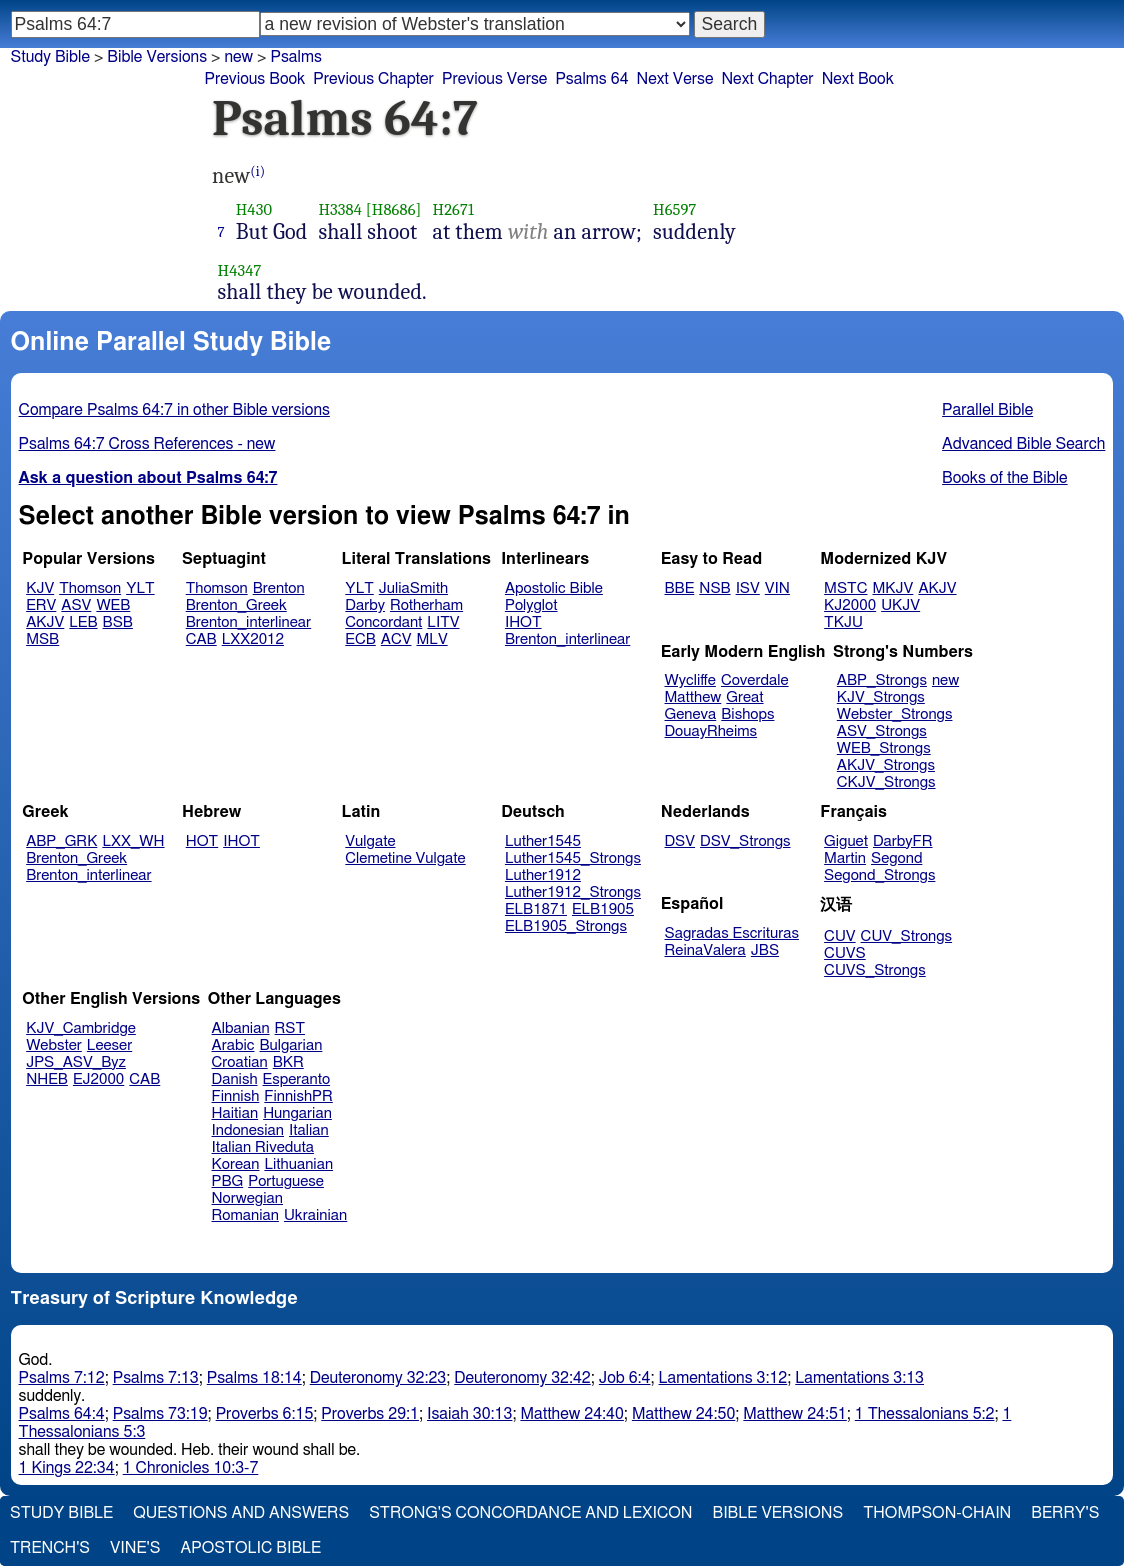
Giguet (846, 841)
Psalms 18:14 (254, 1378)
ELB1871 (536, 909)
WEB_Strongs (884, 748)
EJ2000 (98, 1079)
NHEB (47, 1079)
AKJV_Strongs (886, 765)
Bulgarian (290, 1045)
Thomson (90, 588)
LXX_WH (133, 841)
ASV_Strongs (882, 731)
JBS (765, 950)
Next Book (858, 79)
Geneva (691, 714)
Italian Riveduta (263, 1147)
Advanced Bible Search (1023, 444)
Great (744, 697)
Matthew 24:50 (683, 1414)
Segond (896, 858)
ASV (76, 605)
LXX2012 (253, 639)
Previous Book (254, 79)
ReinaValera (705, 950)
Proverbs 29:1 (370, 1414)
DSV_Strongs (745, 841)
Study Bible (50, 57)
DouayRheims (711, 731)
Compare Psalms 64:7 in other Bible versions (174, 410)
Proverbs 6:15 (265, 1414)
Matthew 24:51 (794, 1414)
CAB (201, 639)
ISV (748, 588)
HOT (202, 841)
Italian (309, 1130)
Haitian (235, 1113)
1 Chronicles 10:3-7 (191, 1468)
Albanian (241, 1028)
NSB (714, 588)
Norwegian (247, 1198)
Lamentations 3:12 (723, 1378)
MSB (42, 639)
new (945, 680)
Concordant (383, 622)
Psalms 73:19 (160, 1414)
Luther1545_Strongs (573, 858)
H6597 (675, 209)
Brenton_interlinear (248, 622)
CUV (840, 936)
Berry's (1065, 1513)
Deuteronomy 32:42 (522, 1378)
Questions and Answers (241, 1513)
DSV (680, 841)
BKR (288, 1062)
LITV (443, 622)
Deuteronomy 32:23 (378, 1378)
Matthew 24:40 (571, 1414)
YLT (140, 588)
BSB (118, 622)
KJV (40, 588)
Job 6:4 (625, 1378)
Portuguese (286, 1181)
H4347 (240, 270)
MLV (431, 639)
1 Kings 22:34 (67, 1468)
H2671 (454, 209)
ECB (360, 639)
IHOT (523, 622)
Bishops (747, 714)
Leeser (109, 1045)
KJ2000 (850, 605)
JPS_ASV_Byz (76, 1062)
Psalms (295, 57)
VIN (777, 588)
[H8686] (394, 209)
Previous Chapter (373, 79)
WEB (113, 605)
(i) (257, 171)
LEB (83, 622)
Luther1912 (543, 875)
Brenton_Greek (236, 605)
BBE (680, 588)
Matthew (693, 697)
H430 (254, 209)
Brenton (279, 588)
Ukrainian (315, 1215)
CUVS (845, 953)
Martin (845, 858)
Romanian (245, 1215)
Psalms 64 (591, 79)
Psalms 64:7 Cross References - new (147, 444)
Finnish (236, 1096)
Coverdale (755, 680)
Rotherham (426, 605)
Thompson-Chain (937, 1513)
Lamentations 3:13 (859, 1378)
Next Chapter (767, 79)
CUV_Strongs (906, 936)
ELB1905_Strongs (566, 926)
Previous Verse (494, 79)
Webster (54, 1045)
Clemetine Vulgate (405, 858)
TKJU (843, 622)
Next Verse (675, 79)
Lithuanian (298, 1164)
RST (290, 1028)
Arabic (233, 1045)
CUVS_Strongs (875, 970)
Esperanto (297, 1079)
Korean (236, 1164)
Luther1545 (543, 841)
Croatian (240, 1062)
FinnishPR (298, 1096)
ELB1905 (603, 909)
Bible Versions (157, 57)
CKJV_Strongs (886, 782)
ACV (396, 639)
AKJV (45, 622)
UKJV (900, 605)
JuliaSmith (413, 588)
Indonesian (248, 1130)
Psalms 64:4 (62, 1414)
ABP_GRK (61, 841)
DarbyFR (903, 841)
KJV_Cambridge (81, 1028)
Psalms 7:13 (156, 1378)
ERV (41, 605)
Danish (235, 1079)
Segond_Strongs (879, 875)
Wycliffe (690, 680)
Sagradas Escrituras (732, 933)
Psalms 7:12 (62, 1378)
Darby (365, 605)
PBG (228, 1181)
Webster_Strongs (895, 714)
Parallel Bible (987, 410)
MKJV (892, 588)
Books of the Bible (1005, 478)
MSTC (845, 588)
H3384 (340, 209)
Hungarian (297, 1113)
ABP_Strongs (882, 680)
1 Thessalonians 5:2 (925, 1414)
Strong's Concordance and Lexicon (530, 1513)
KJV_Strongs (881, 697)
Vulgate (370, 841)
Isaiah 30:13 (469, 1414)
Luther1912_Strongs (573, 892)
